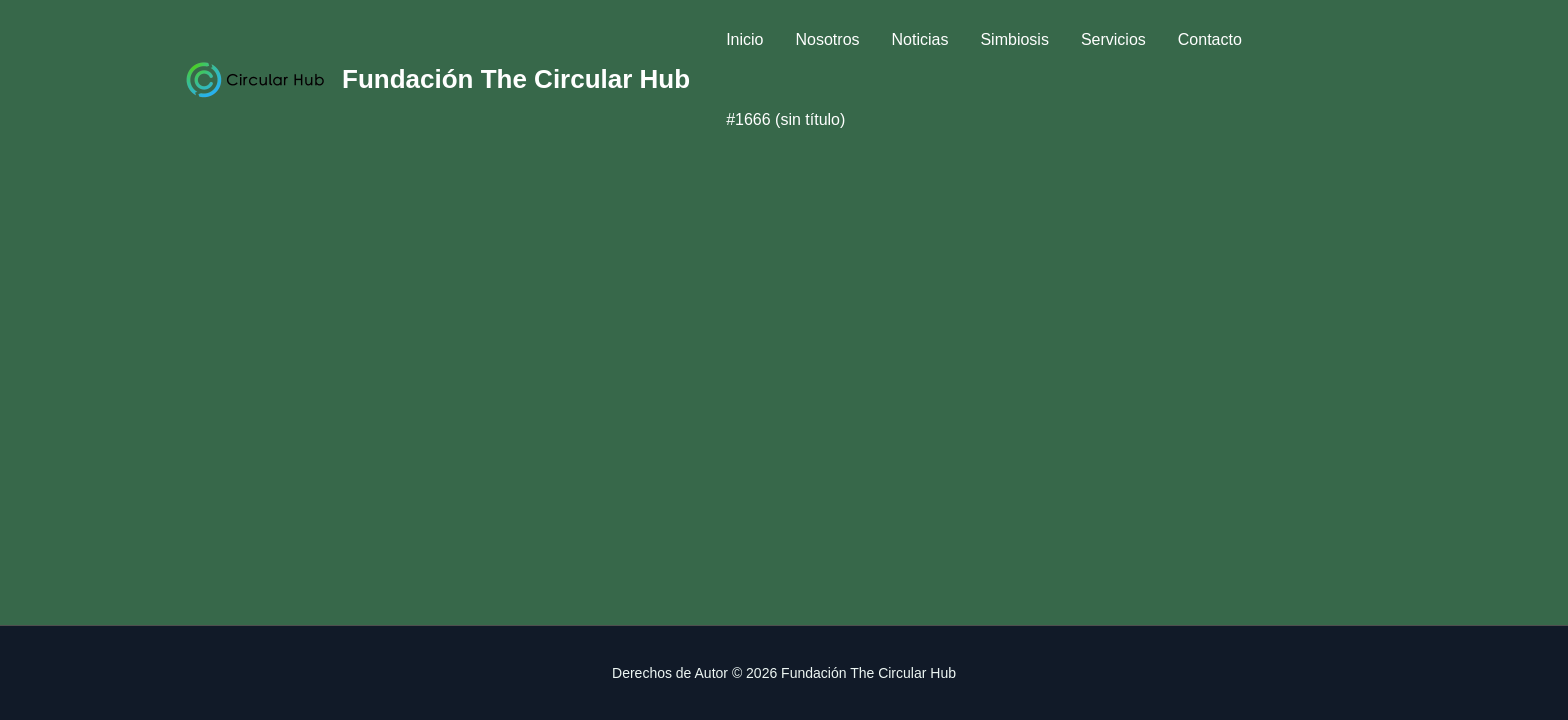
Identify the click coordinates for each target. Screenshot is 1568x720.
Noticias (920, 39)
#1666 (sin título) (785, 119)
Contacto (1210, 39)
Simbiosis (1014, 39)
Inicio (744, 39)
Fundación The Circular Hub (516, 79)
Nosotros (828, 39)
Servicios (1113, 39)
